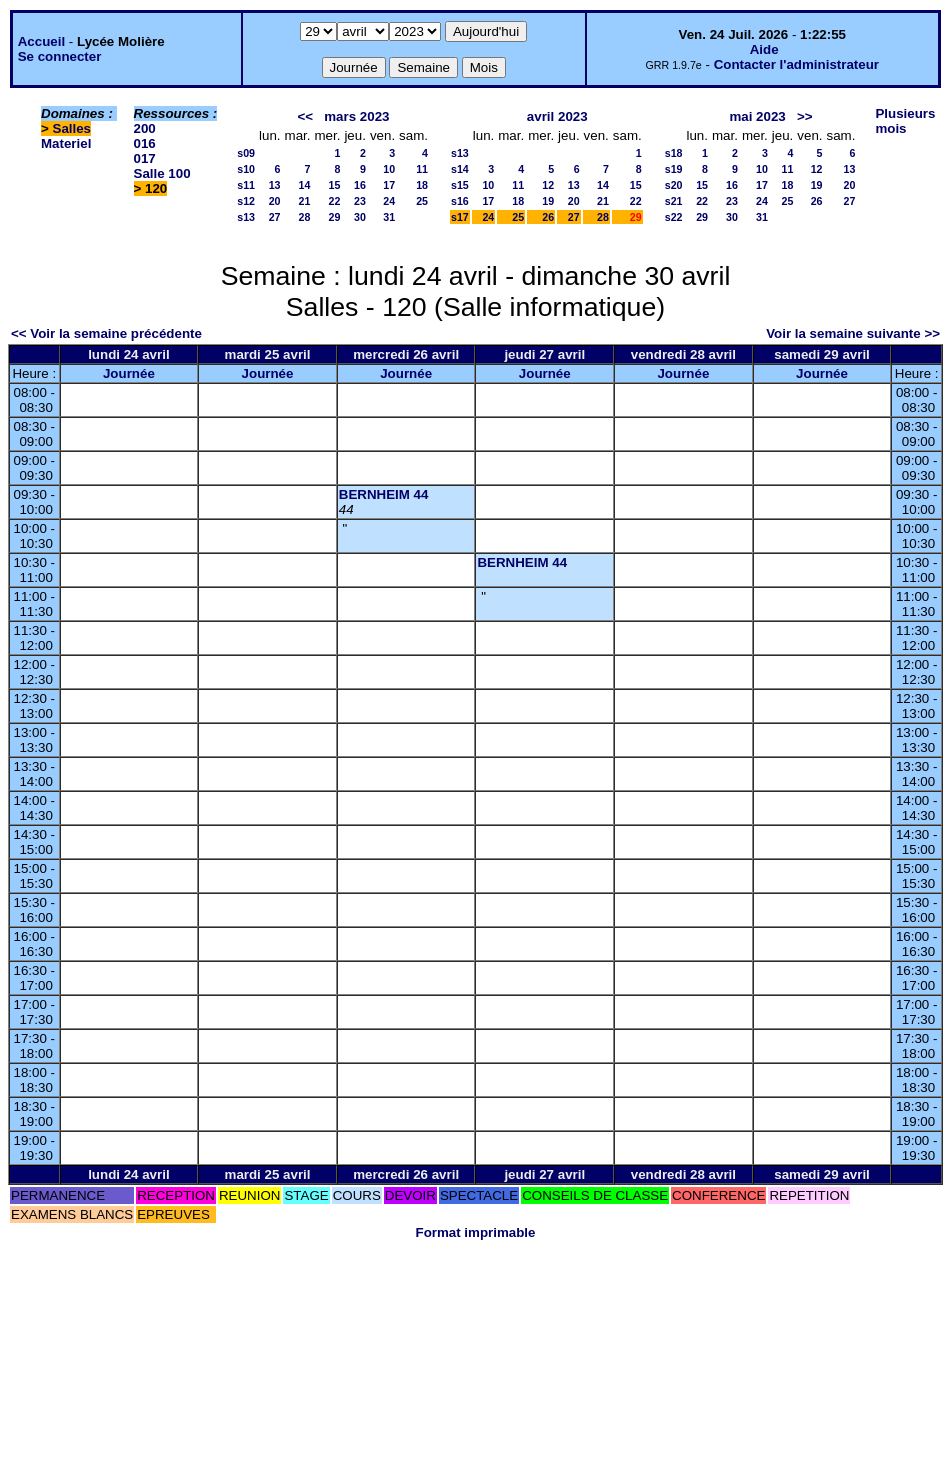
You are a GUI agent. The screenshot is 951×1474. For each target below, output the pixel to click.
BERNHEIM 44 (384, 494)
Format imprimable (476, 1232)
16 (360, 185)
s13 (246, 217)
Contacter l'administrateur (796, 64)
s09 (246, 153)
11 (422, 169)
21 (305, 201)
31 (389, 217)
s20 (674, 185)
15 (335, 185)
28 (305, 217)
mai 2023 (757, 116)
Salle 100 (162, 173)
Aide (764, 49)
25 (422, 201)
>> (805, 116)
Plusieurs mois (905, 121)
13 (275, 185)
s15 (460, 185)
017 (145, 158)
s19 (674, 169)
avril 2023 (557, 116)
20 (275, 201)
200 (145, 128)
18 (422, 185)
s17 (460, 217)
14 (305, 185)
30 (360, 217)
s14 (460, 169)
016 (145, 143)
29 (335, 217)
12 (548, 185)
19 (548, 201)
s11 (246, 185)
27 (275, 217)
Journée (129, 373)
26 (548, 217)
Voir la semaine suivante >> (853, 333)
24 (389, 201)
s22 (674, 217)
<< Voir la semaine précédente (106, 333)
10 (389, 169)
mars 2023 (356, 116)
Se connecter (60, 56)
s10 (246, 169)
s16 (460, 201)
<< (306, 116)
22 (335, 201)
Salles (72, 128)
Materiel (66, 143)
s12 (246, 201)
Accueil (41, 41)
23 (360, 201)
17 (389, 185)
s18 (674, 153)
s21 (674, 201)
